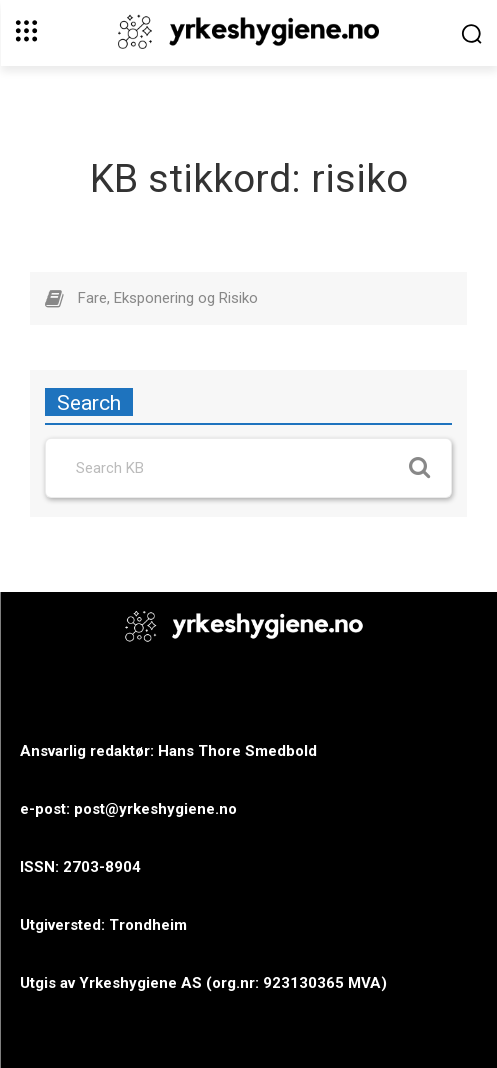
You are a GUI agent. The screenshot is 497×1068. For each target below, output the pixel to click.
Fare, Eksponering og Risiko (168, 298)
